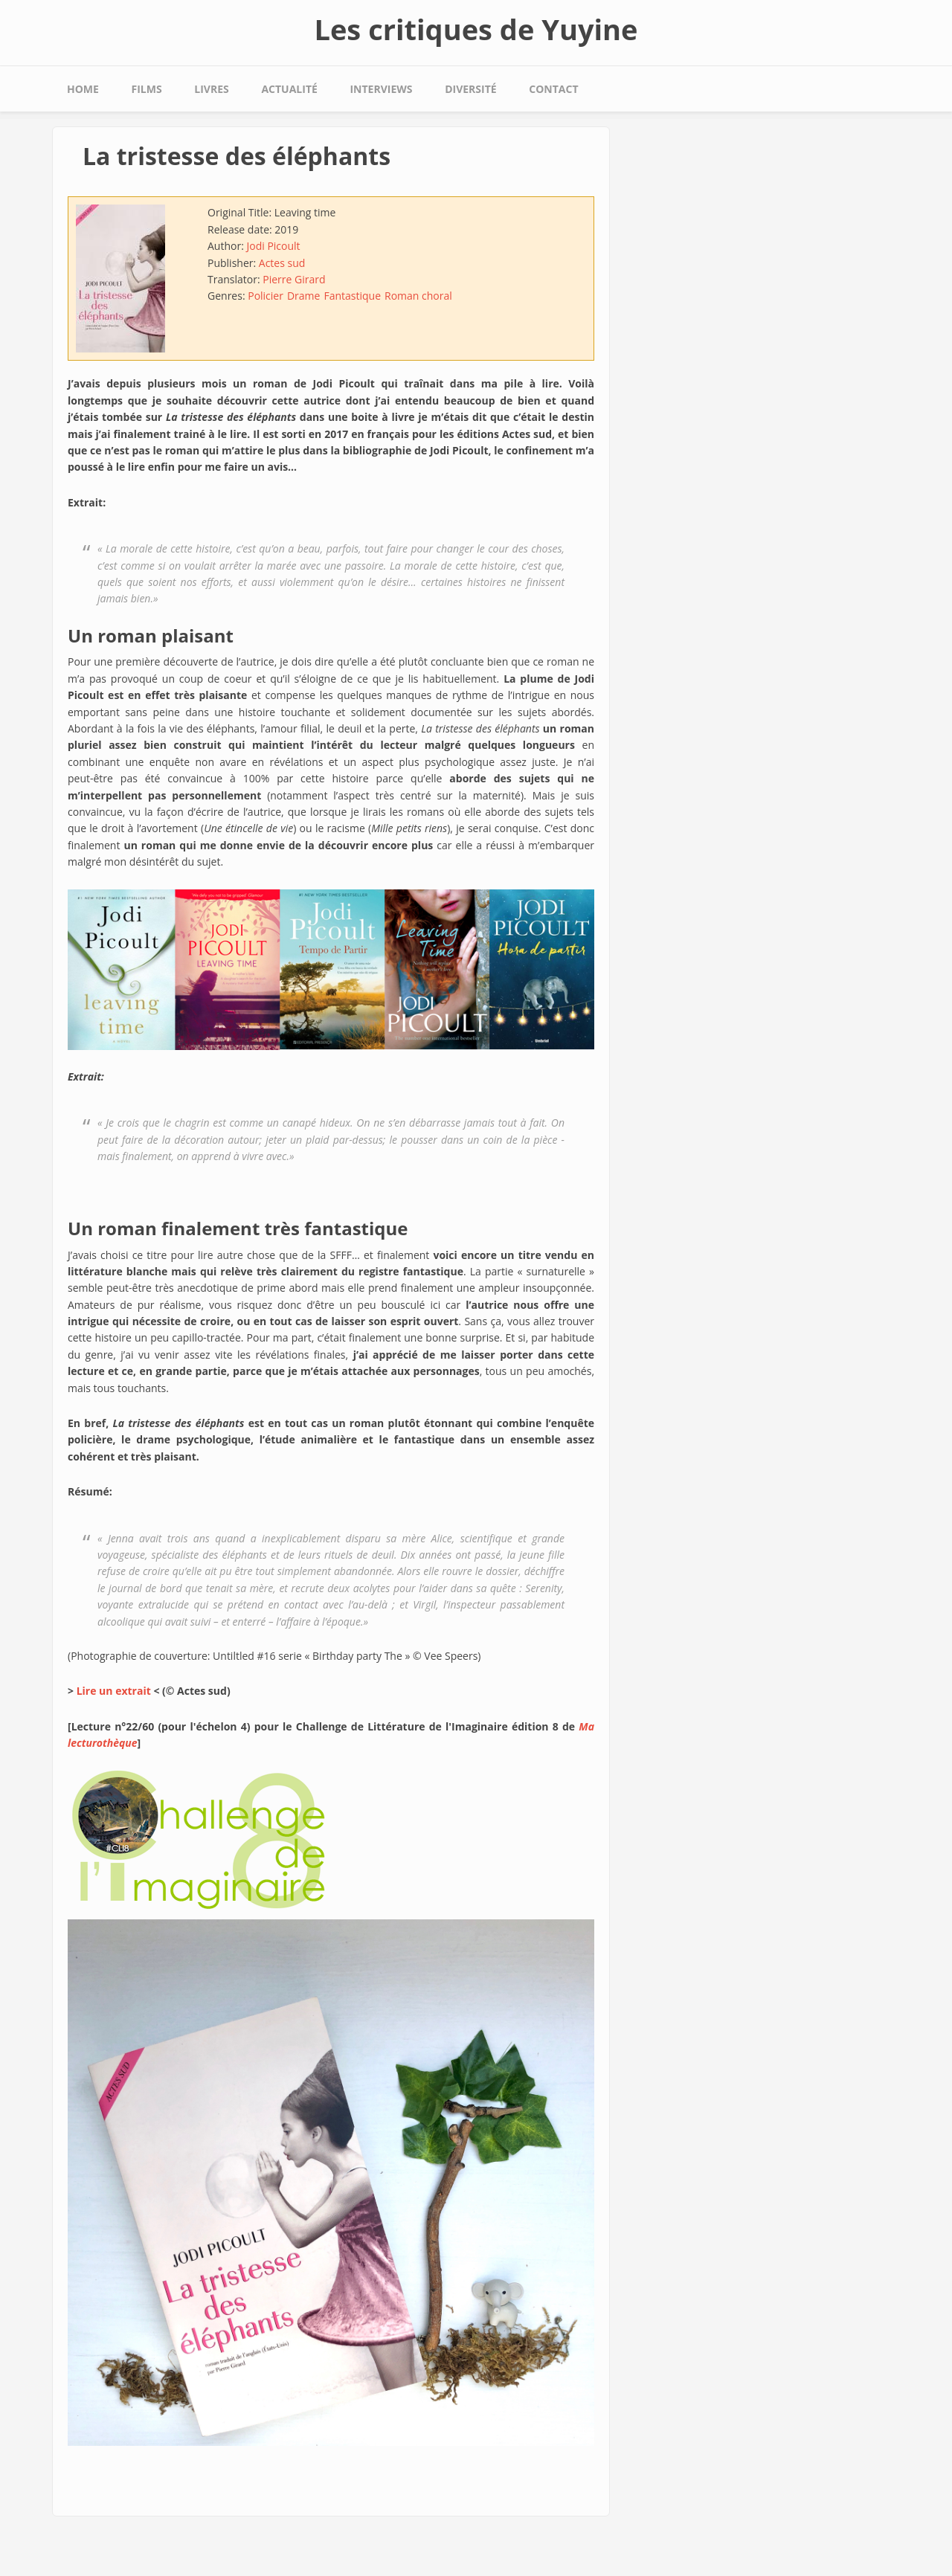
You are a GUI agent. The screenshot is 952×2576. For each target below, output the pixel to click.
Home (83, 89)
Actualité (289, 89)
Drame (303, 296)
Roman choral (418, 296)
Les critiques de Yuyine (475, 29)
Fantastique (352, 296)
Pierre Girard (294, 279)
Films (147, 89)
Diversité (470, 89)
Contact (553, 89)
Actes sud (282, 263)
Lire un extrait (114, 1691)
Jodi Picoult (273, 246)
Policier (265, 296)
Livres (211, 89)
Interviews (381, 89)
